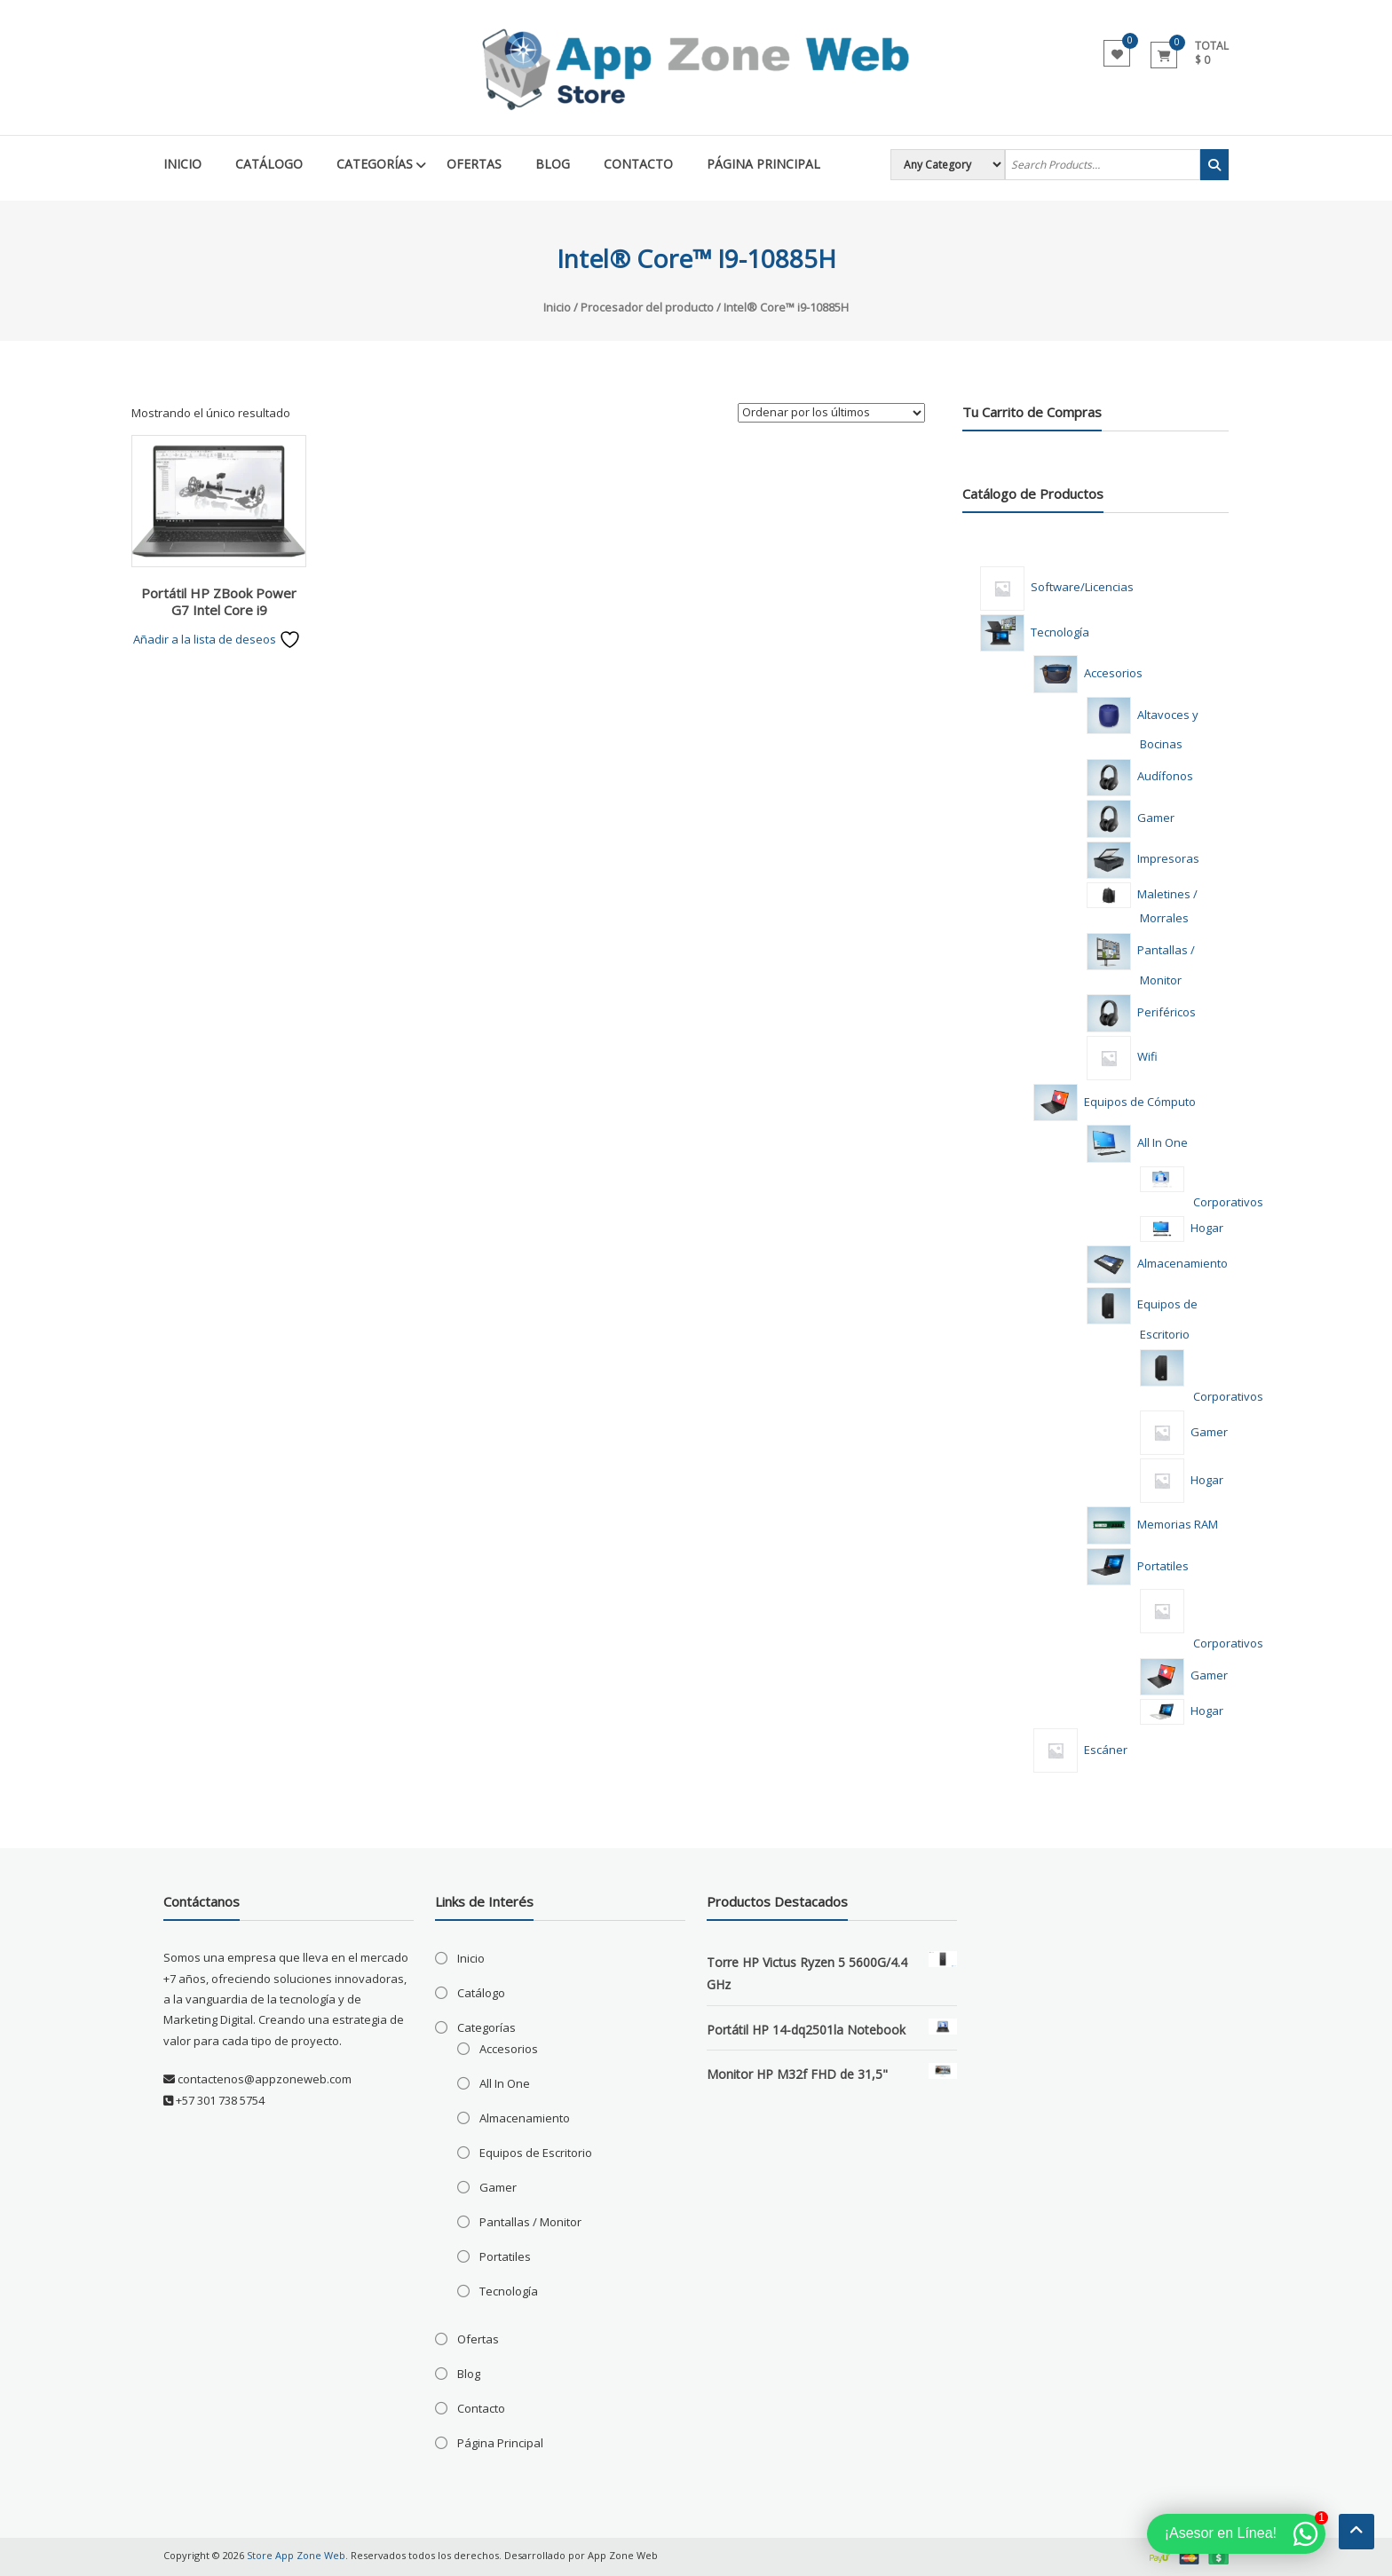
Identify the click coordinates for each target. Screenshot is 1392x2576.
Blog (552, 163)
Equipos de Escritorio (535, 2153)
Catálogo (269, 163)
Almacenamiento (524, 2118)
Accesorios (508, 2049)
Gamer (498, 2187)
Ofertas (474, 163)
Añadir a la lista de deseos (217, 639)
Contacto (638, 163)
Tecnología (508, 2291)
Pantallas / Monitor (530, 2222)
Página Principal (763, 163)
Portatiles (505, 2256)
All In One (504, 2083)
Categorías (374, 163)
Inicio (182, 163)
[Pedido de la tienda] (831, 413)
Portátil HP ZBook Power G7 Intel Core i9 (219, 602)
